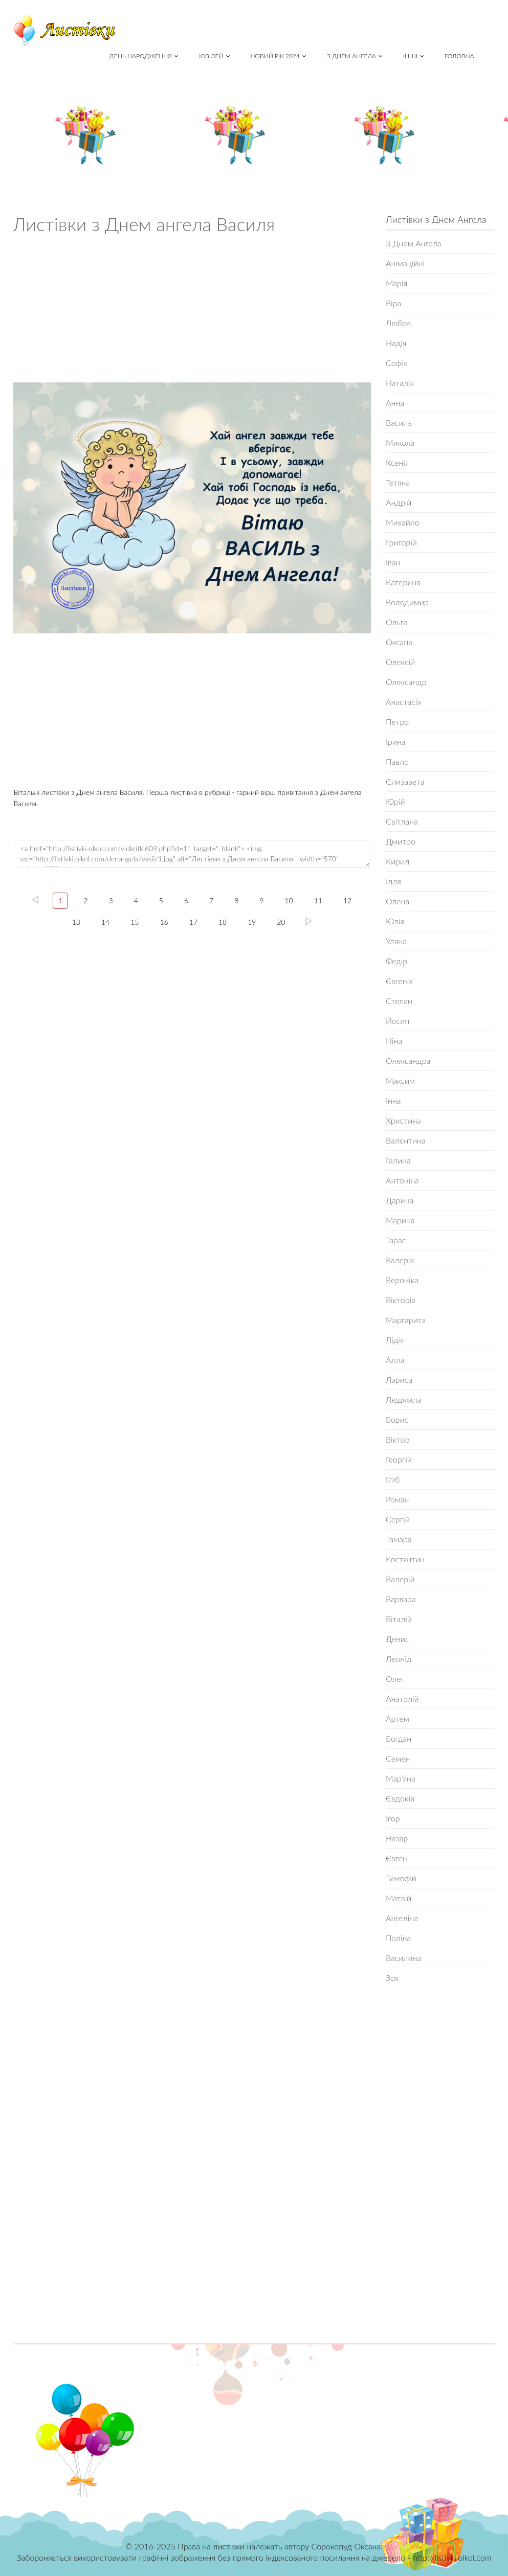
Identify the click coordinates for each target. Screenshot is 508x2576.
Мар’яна (400, 1778)
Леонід (398, 1658)
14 (105, 922)
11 (318, 900)
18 (222, 922)
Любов (398, 323)
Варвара (401, 1599)
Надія (396, 343)
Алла (395, 1359)
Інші (413, 56)
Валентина (406, 1140)
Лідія (395, 1339)
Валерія (400, 1260)
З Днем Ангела (355, 56)
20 (281, 922)
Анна (395, 402)
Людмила (403, 1399)
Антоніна (402, 1180)
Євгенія (399, 981)
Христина (403, 1120)
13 (76, 922)
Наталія (400, 382)
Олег (395, 1678)
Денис (397, 1639)
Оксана (399, 642)
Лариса (399, 1379)
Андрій (398, 502)
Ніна (394, 1040)
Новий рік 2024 (278, 56)
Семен (398, 1758)
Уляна (396, 941)
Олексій (400, 662)
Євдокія (400, 1798)
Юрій (395, 801)
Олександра (408, 1060)
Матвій (398, 1898)
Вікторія (400, 1300)
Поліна (398, 1938)
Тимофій (401, 1878)
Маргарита (406, 1320)
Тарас (396, 1240)
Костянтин (405, 1559)
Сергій (398, 1519)
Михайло (402, 522)
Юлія (395, 921)
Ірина (396, 741)
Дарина (399, 1200)
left (35, 900)
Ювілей (214, 56)
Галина (398, 1160)
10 (288, 900)
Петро (397, 721)
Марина (400, 1220)
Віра (393, 303)
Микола (400, 442)
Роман (397, 1499)
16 (164, 922)
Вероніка (402, 1280)
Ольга (397, 622)
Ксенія (397, 462)
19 (252, 922)
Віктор (398, 1439)
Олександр (406, 682)
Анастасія (403, 701)
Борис (397, 1419)
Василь (399, 422)
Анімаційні (405, 263)
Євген (396, 1858)
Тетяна (398, 482)
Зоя (392, 1977)
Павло (397, 761)
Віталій (399, 1619)
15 (134, 922)
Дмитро (400, 841)
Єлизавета (405, 781)
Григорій (401, 542)
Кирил (397, 861)
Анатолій (402, 1698)
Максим (400, 1080)
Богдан (398, 1738)
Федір (396, 961)
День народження (144, 56)
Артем (397, 1718)
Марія (396, 283)
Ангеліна (402, 1918)
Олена (397, 901)
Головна (459, 56)
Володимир (407, 602)
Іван (393, 562)
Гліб (393, 1479)
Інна (393, 1100)
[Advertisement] (192, 311)
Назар (397, 1838)
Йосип (397, 1020)
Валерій (400, 1579)
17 (193, 922)
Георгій (399, 1459)
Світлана (402, 821)
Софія (396, 363)
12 (347, 900)
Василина (403, 1958)
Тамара (399, 1539)
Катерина (403, 582)
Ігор (393, 1818)
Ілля (393, 881)
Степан (399, 1001)
